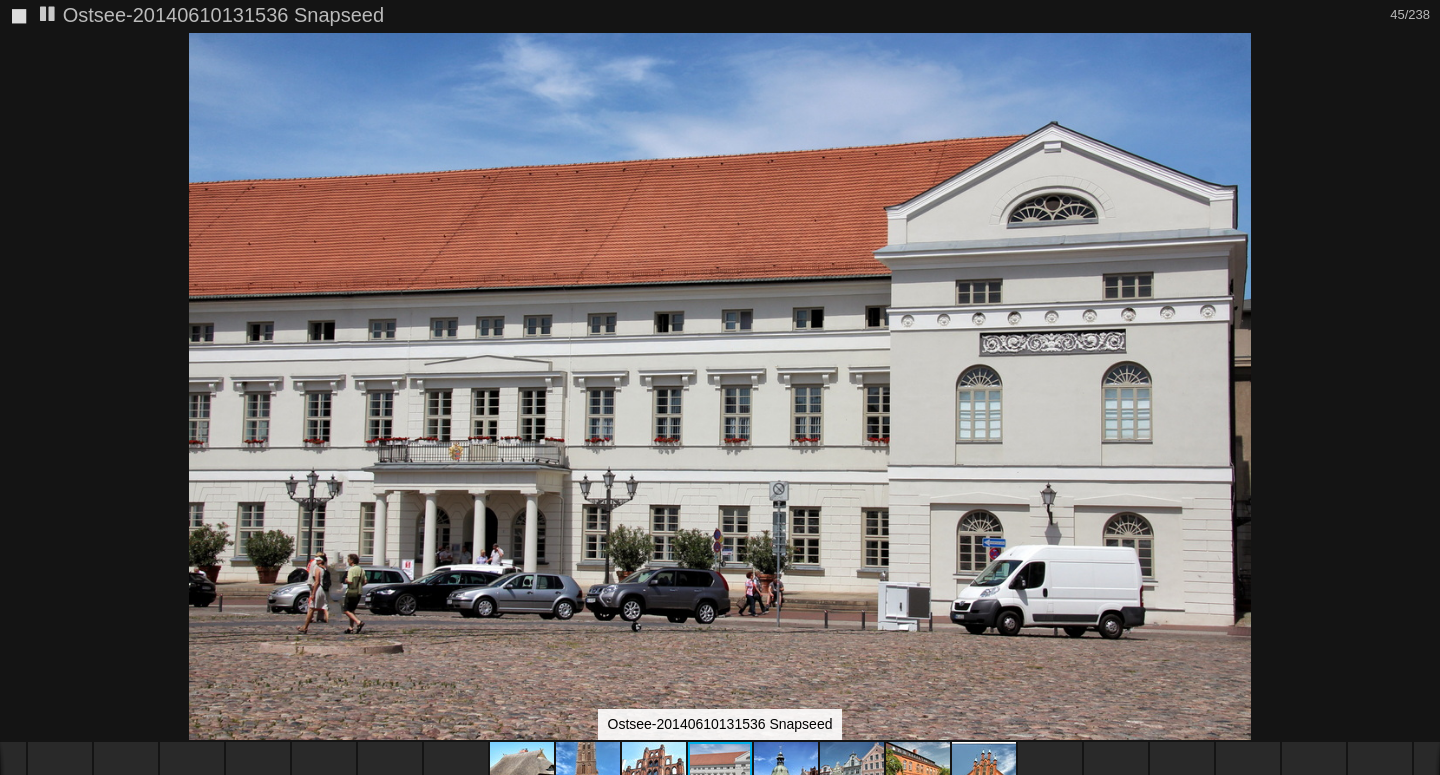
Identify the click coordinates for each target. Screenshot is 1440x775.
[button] (1422, 85)
